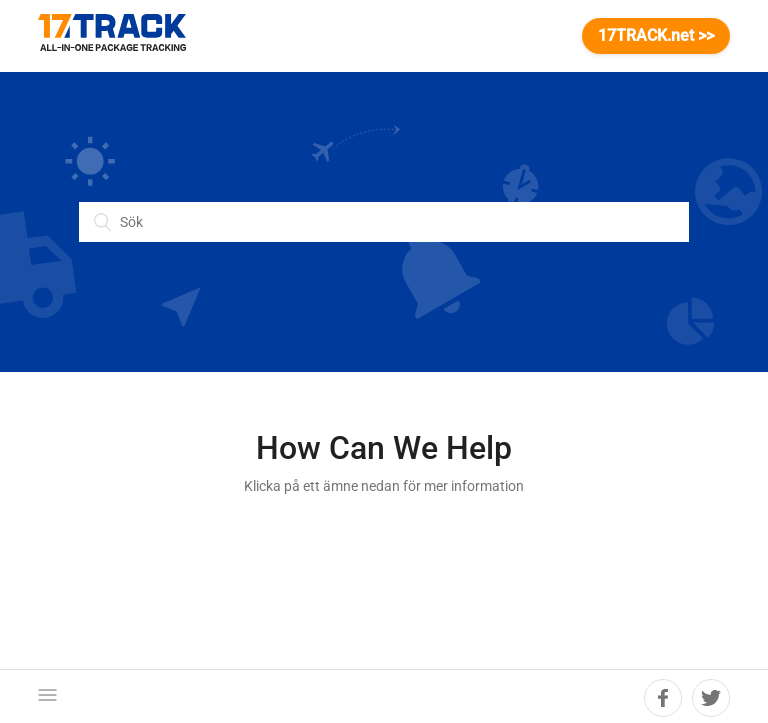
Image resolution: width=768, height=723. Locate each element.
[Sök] (384, 222)
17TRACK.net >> (656, 35)
